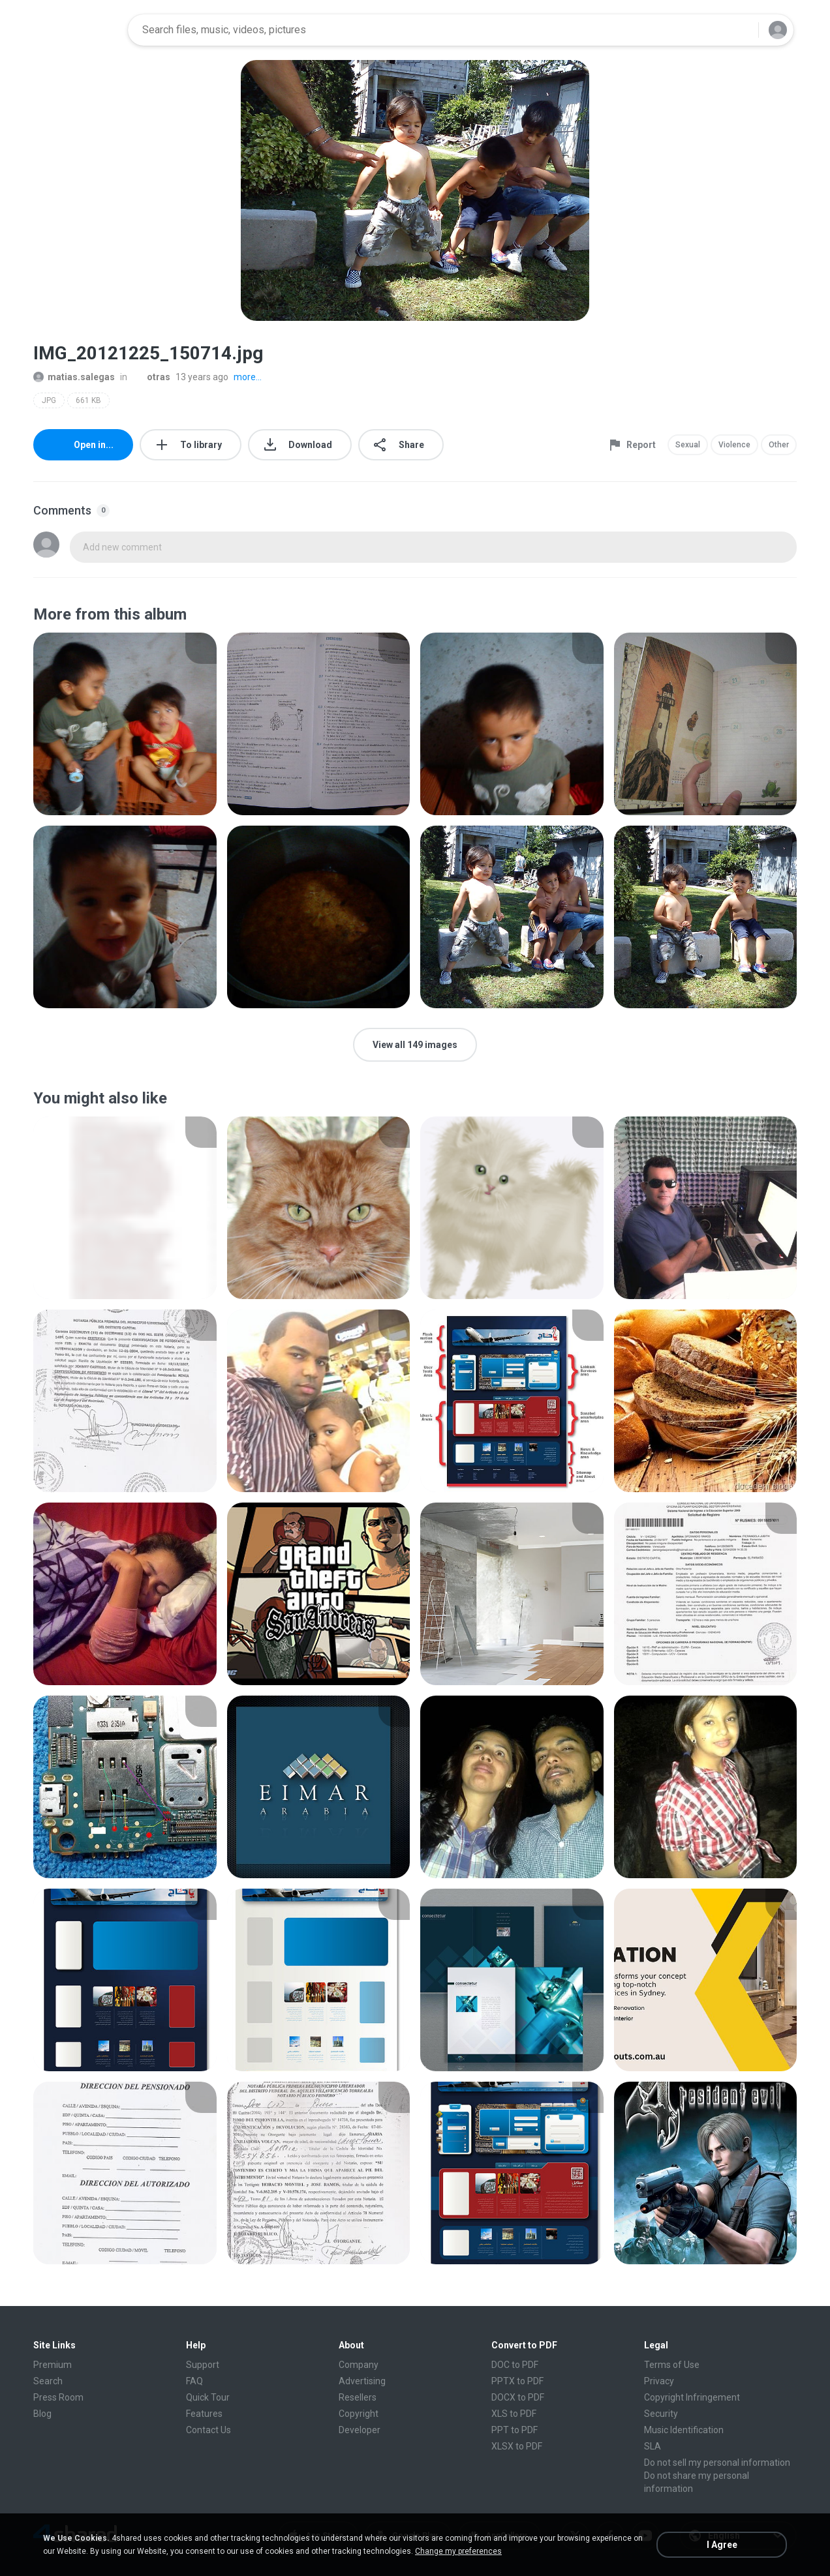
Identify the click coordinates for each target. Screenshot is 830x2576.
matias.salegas (74, 377)
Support (202, 2364)
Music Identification (684, 2430)
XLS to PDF (513, 2413)
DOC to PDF (514, 2364)
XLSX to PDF (516, 2446)
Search (48, 2381)
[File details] (125, 724)
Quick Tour (208, 2397)
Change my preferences (458, 2551)
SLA (652, 2446)
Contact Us (208, 2430)
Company (358, 2364)
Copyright (358, 2413)
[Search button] (740, 30)
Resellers (358, 2397)
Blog (42, 2413)
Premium (52, 2364)
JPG (49, 400)
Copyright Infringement (692, 2397)
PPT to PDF (514, 2430)
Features (204, 2413)
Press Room (58, 2397)
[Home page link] (76, 30)
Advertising (362, 2381)
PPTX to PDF (517, 2381)
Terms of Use (671, 2364)
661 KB (88, 400)
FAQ (194, 2381)
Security (661, 2413)
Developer (359, 2430)
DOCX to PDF (517, 2397)
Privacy (659, 2381)
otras (151, 377)
